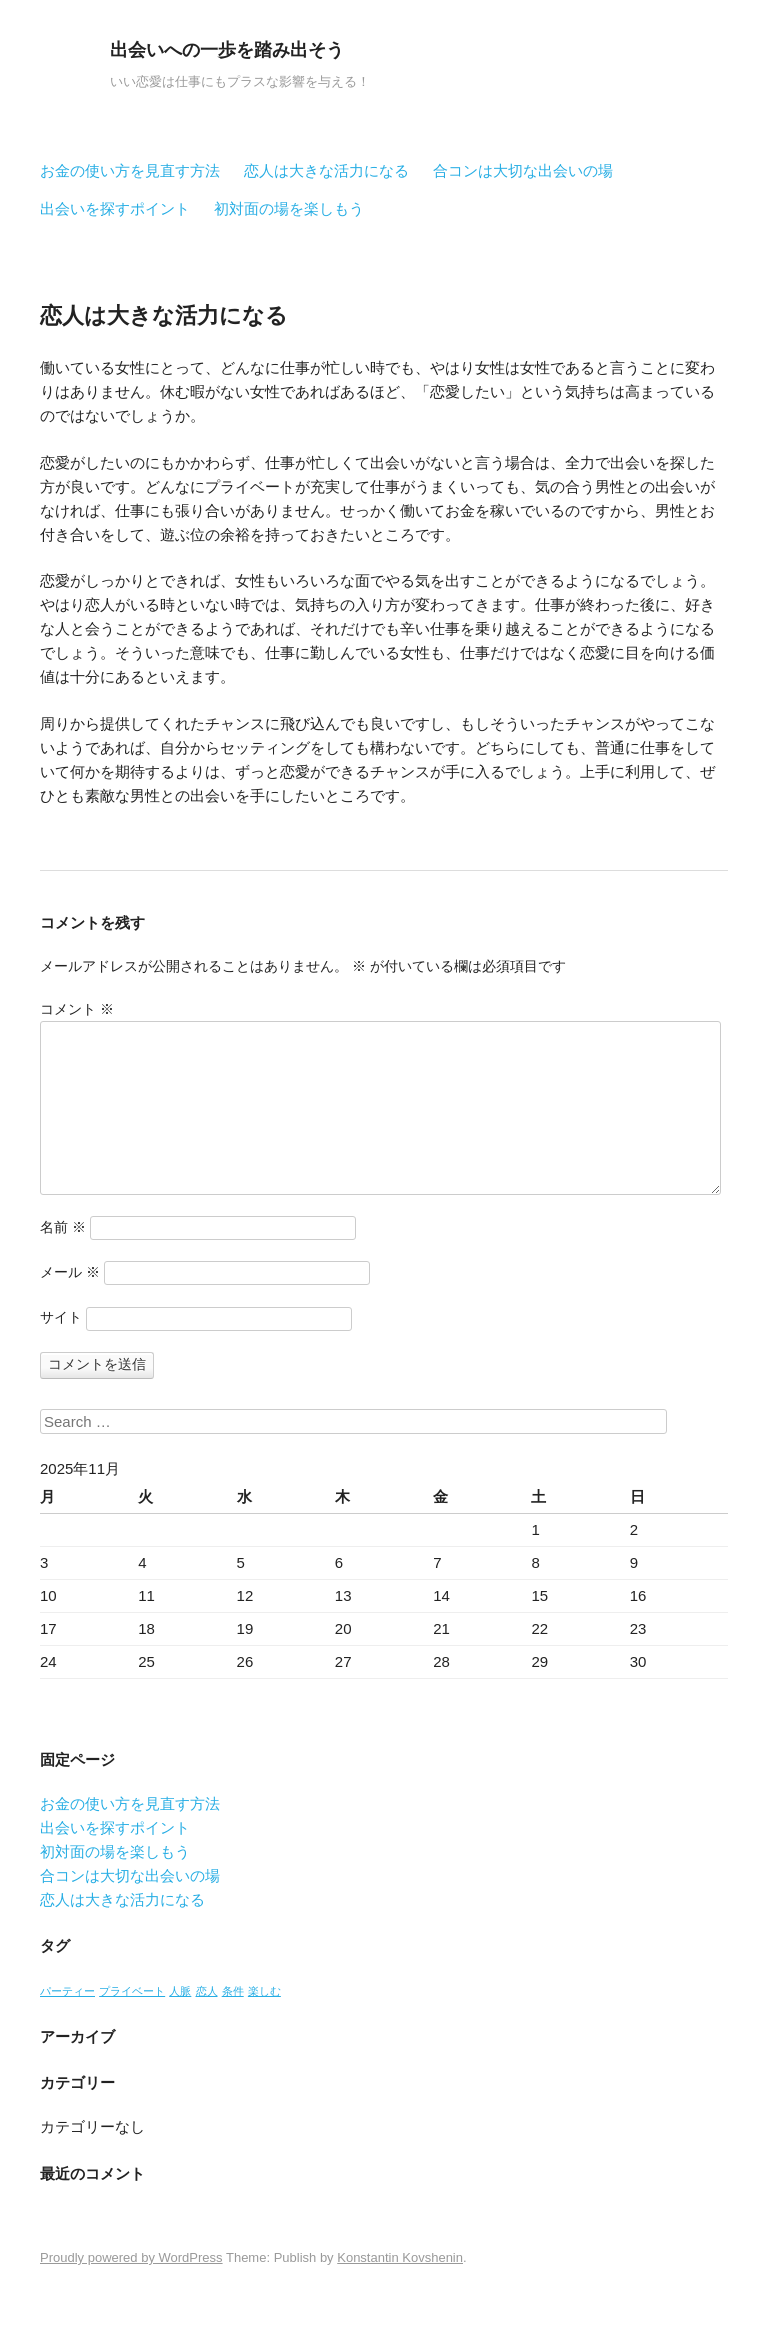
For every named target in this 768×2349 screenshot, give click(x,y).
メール (70, 1272)
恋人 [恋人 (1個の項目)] (207, 1991)
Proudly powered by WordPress (131, 2257)
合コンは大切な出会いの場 (523, 170)
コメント (77, 1009)
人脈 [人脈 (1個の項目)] (180, 1991)
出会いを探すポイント (115, 208)
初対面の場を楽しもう (289, 208)
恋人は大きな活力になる (326, 170)
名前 (63, 1227)
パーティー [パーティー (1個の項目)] (67, 1991)
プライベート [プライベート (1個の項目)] (132, 1991)
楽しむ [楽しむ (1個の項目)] (264, 1991)
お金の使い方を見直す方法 (130, 170)
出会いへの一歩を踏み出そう (227, 50)
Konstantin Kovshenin (400, 2257)
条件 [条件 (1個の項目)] (233, 1991)
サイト (61, 1317)
